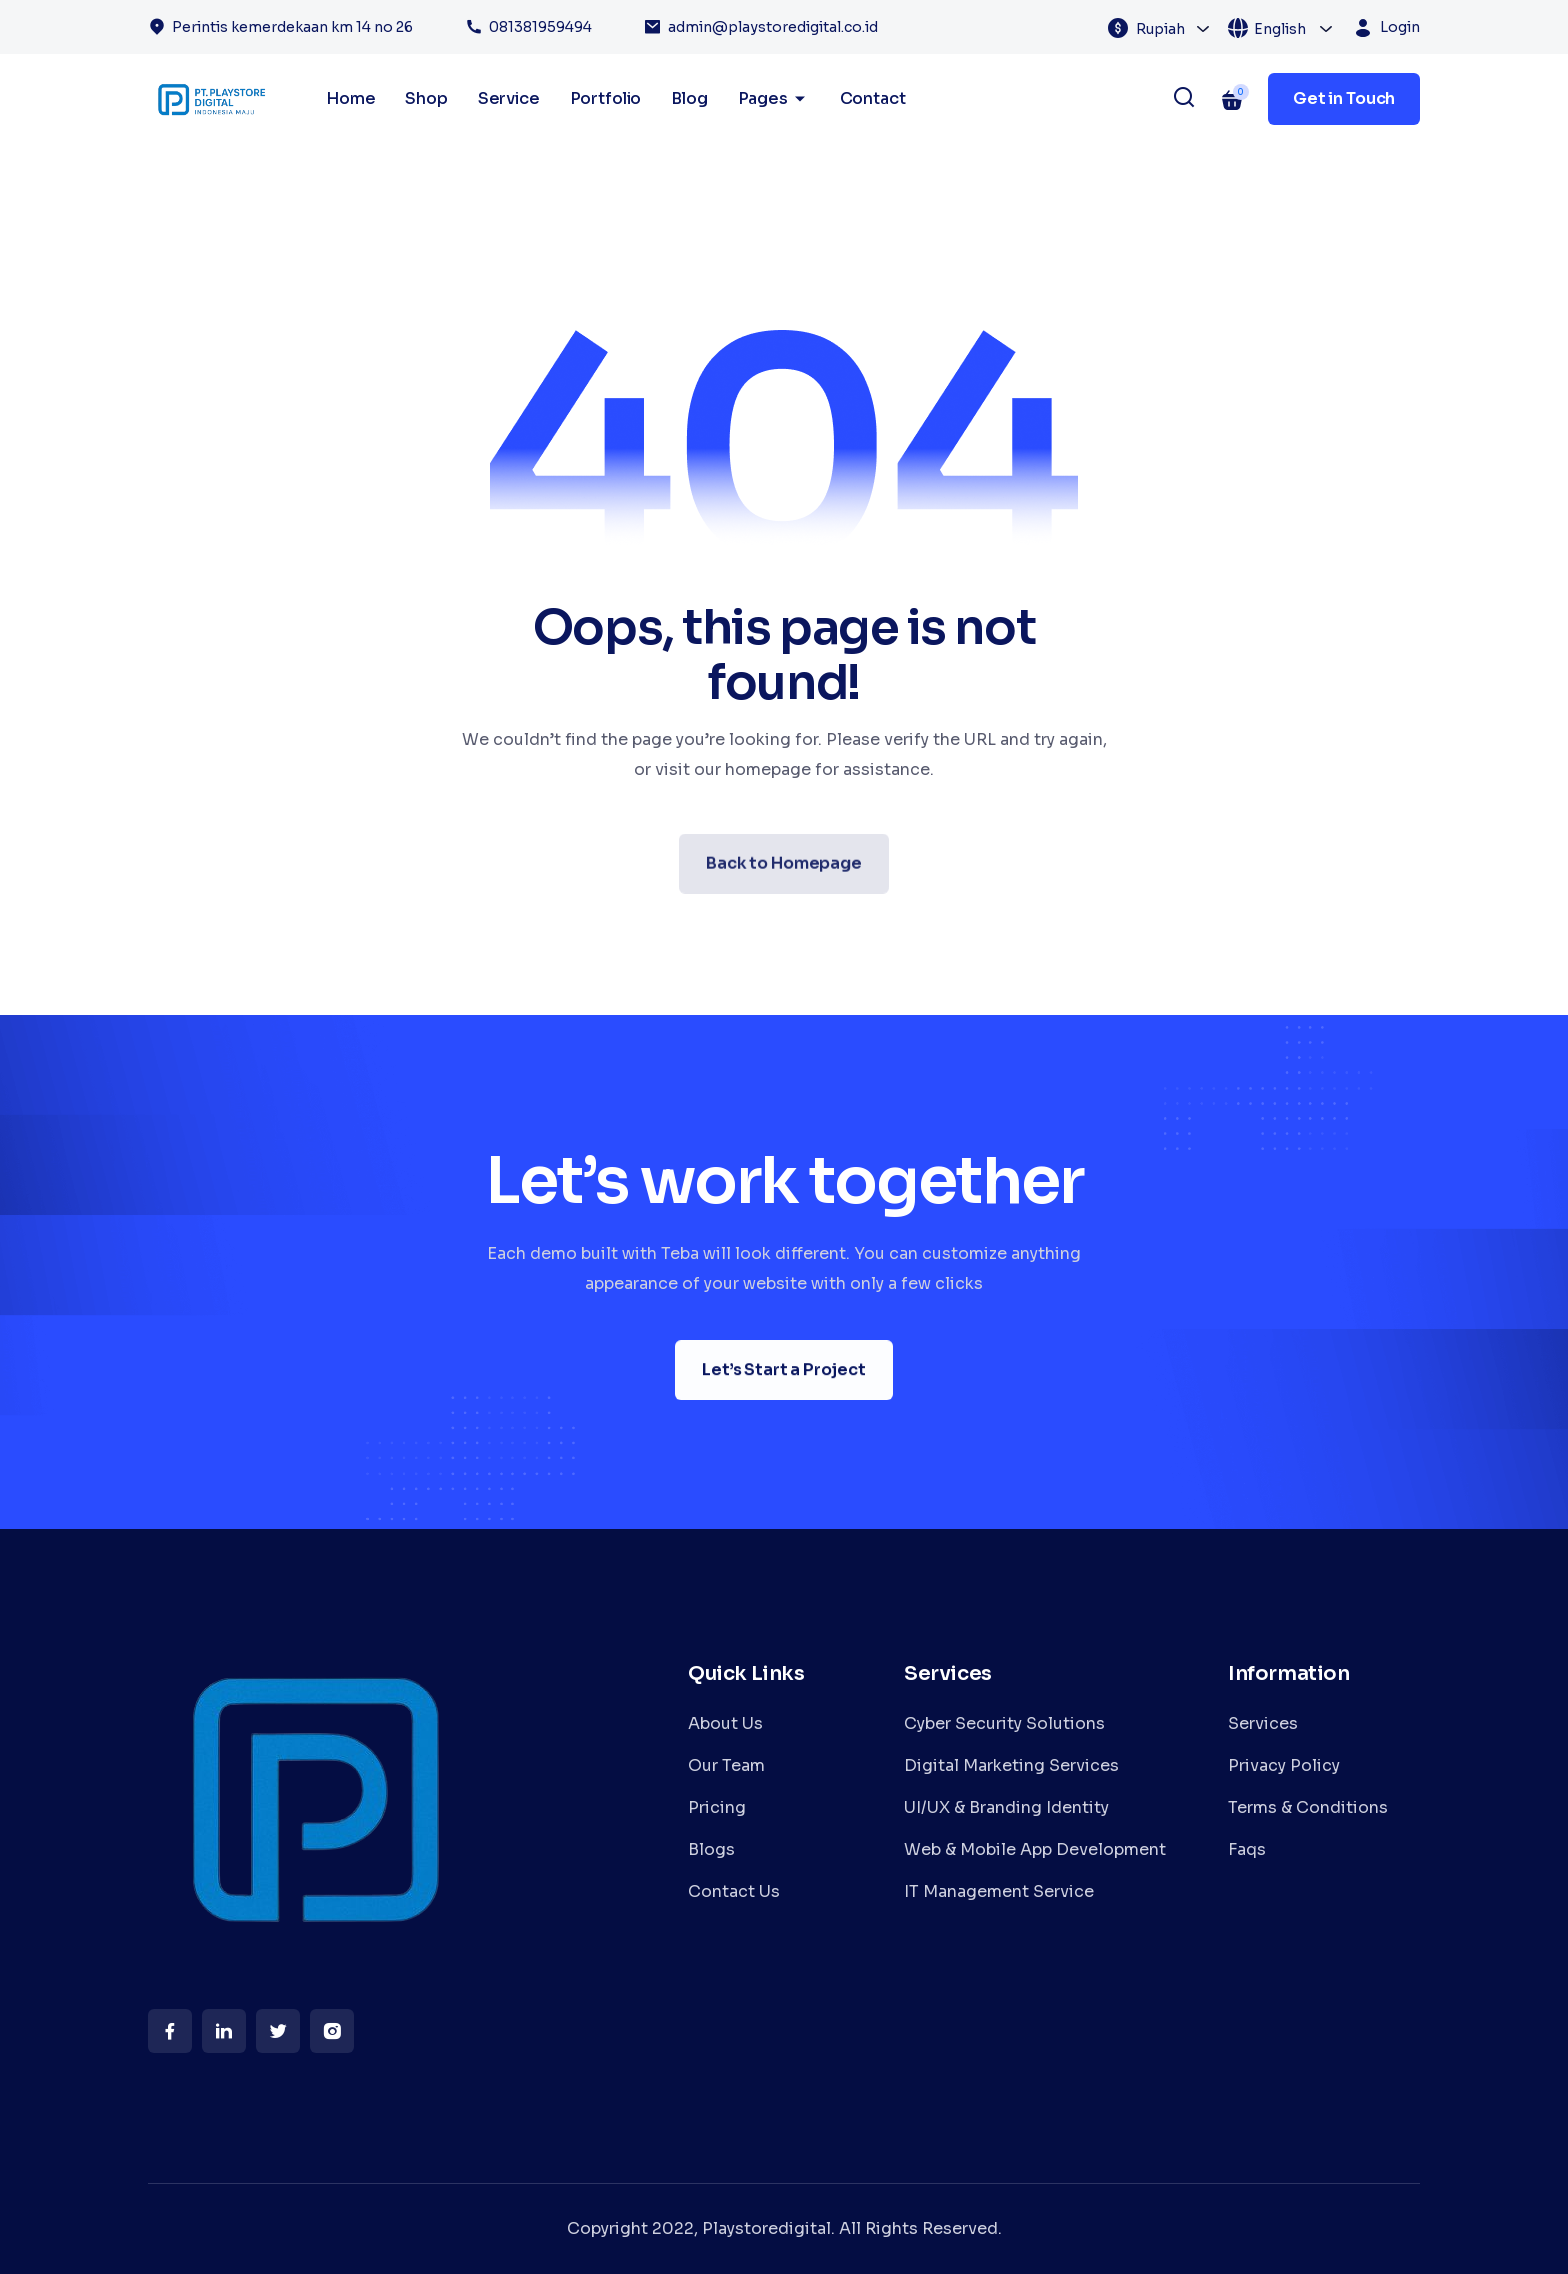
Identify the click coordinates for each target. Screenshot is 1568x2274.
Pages (774, 99)
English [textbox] (1280, 29)
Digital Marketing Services (1011, 1765)
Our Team (726, 1765)
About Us (725, 1723)
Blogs (711, 1849)
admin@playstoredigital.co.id (773, 27)
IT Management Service (999, 1891)
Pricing (717, 1807)
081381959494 (540, 27)
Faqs (1247, 1849)
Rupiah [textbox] (1160, 29)
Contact (873, 98)
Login (1400, 27)
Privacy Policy (1284, 1765)
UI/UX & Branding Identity (1006, 1807)
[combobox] (1173, 28)
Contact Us (734, 1891)
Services (1263, 1723)
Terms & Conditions (1308, 1807)
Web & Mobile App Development (1035, 1849)
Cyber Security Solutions (1004, 1723)
